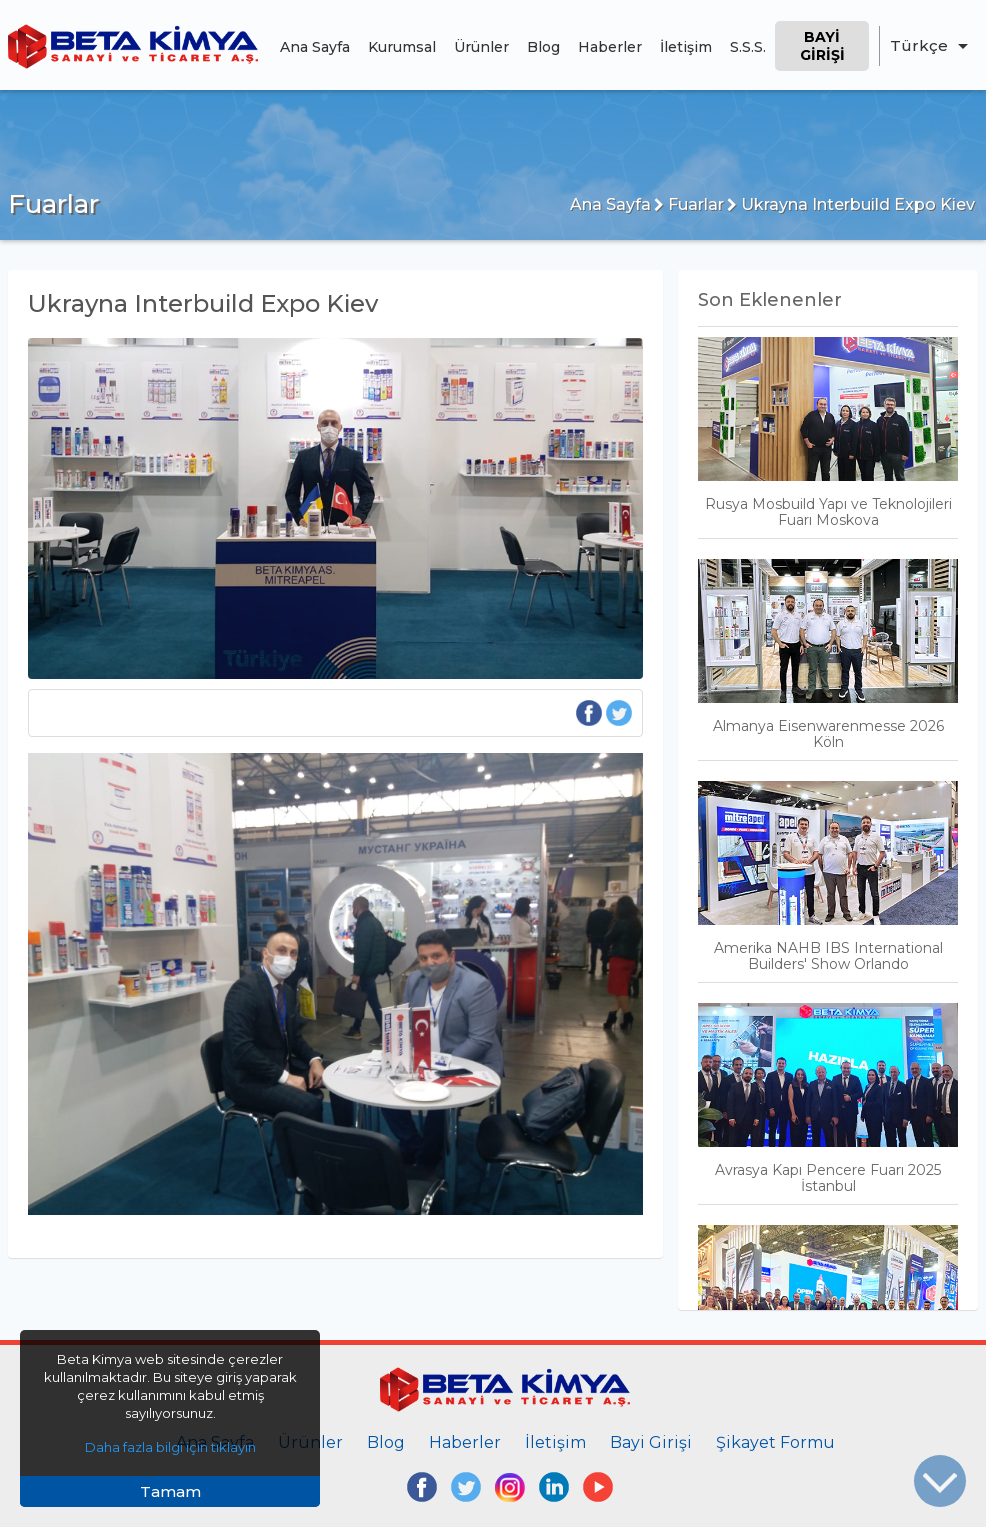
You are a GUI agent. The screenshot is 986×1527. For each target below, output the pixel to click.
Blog (543, 47)
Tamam (170, 1491)
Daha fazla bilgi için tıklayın (170, 1447)
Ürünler (481, 47)
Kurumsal (402, 47)
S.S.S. (748, 47)
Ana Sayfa (315, 47)
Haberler (610, 47)
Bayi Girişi (822, 46)
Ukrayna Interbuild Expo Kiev (851, 204)
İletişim (686, 47)
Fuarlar (689, 204)
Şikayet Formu (775, 1442)
